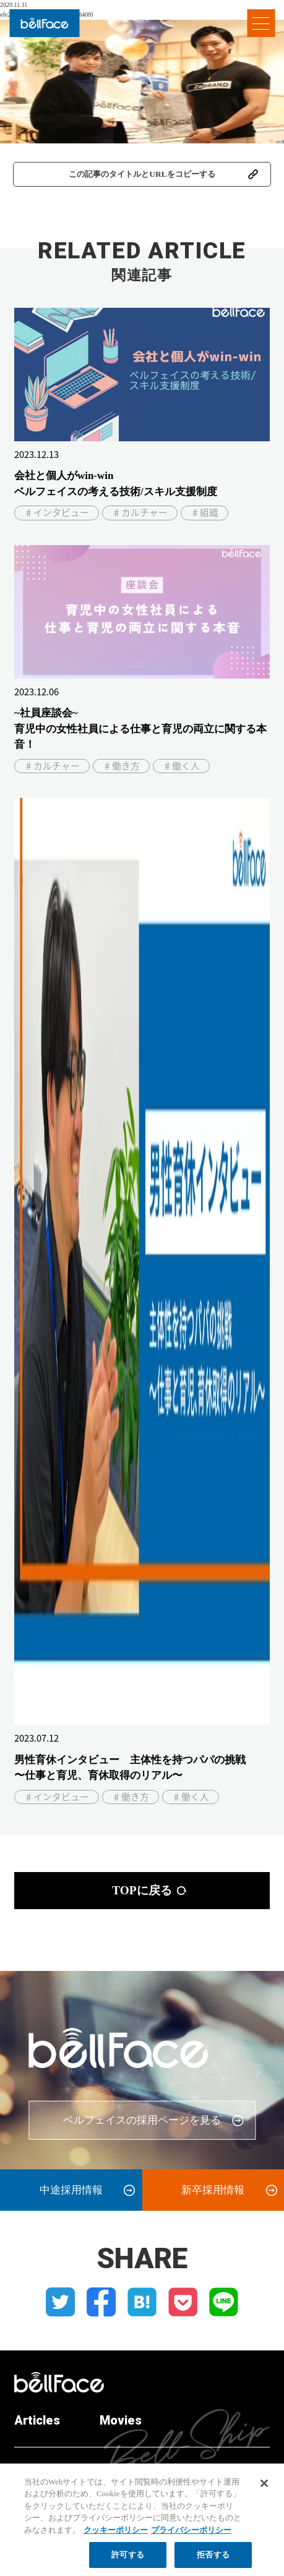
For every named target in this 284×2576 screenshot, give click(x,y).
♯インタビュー (56, 512)
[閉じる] (264, 2488)
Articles (37, 2420)
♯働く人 (181, 766)
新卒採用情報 (212, 2190)
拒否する (213, 2560)
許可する (127, 2560)
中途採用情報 (71, 2190)
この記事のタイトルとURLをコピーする (142, 174)
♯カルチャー (140, 512)
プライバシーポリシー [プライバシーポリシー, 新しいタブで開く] (191, 2535)
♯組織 (204, 512)
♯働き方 (121, 766)
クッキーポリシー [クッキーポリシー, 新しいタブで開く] (116, 2535)
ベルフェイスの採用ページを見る (142, 2120)
